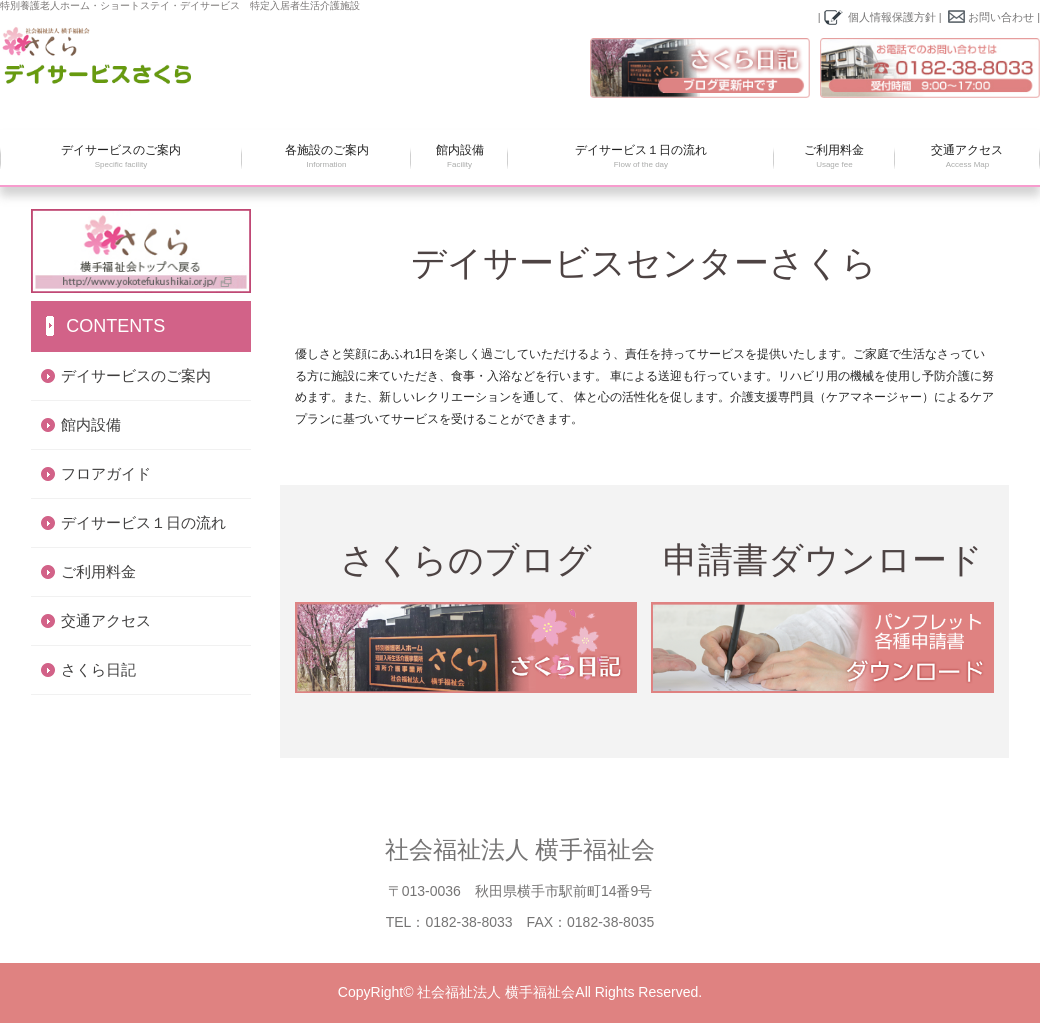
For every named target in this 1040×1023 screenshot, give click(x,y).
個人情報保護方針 (892, 17)
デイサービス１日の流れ (641, 157)
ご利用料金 (834, 157)
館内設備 (459, 157)
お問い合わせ (1001, 17)
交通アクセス (967, 157)
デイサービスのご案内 (121, 157)
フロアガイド (106, 473)
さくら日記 (98, 669)
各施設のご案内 (326, 157)
